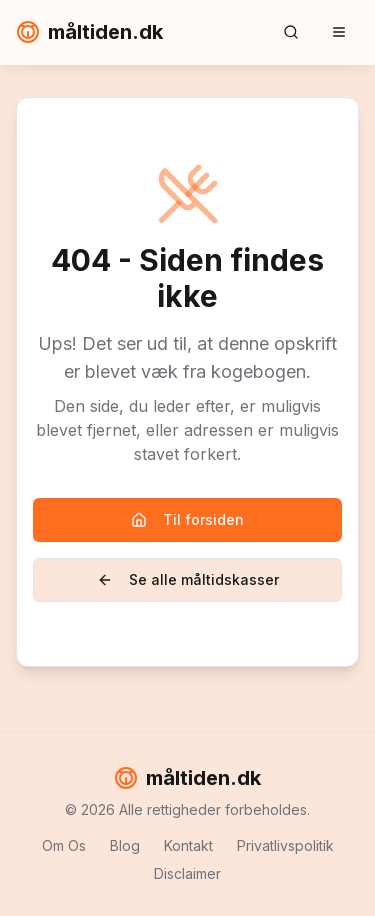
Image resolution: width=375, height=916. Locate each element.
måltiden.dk (89, 32)
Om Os (64, 845)
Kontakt (188, 845)
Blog (125, 845)
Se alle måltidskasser (188, 579)
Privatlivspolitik (285, 845)
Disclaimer (187, 873)
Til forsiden (187, 519)
